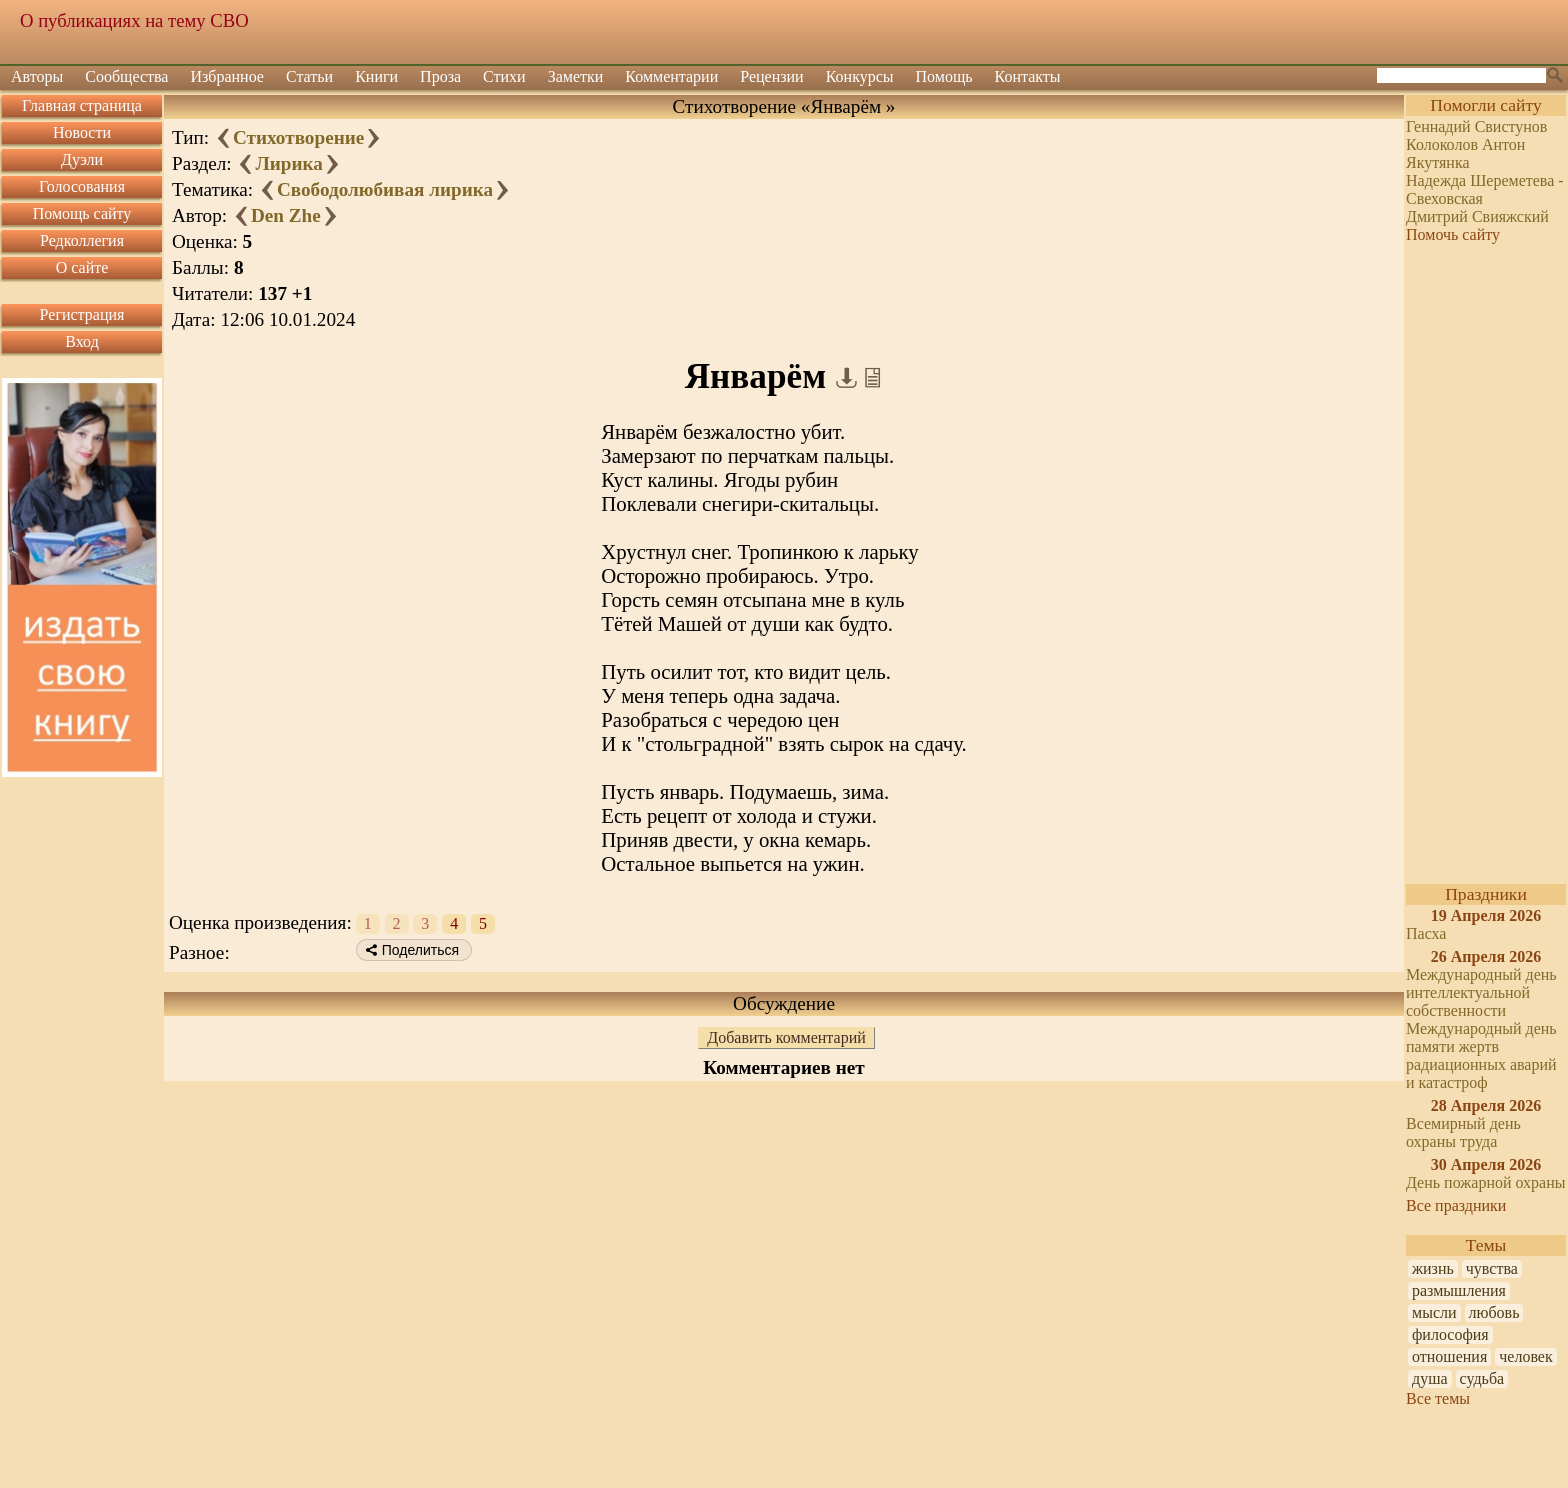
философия (1450, 1334)
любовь (1494, 1312)
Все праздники (1456, 1205)
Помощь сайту (82, 213)
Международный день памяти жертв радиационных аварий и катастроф (1481, 1055)
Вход (82, 341)
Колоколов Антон (1465, 144)
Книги (376, 76)
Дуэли (82, 159)
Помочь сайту (1453, 234)
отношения (1449, 1356)
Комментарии (671, 76)
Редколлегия (82, 240)
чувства (1492, 1268)
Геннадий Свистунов (1476, 126)
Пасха (1426, 933)
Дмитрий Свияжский (1477, 216)
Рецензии (771, 76)
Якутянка (1438, 162)
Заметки (576, 76)
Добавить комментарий (786, 1037)
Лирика (288, 163)
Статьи (309, 76)
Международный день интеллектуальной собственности (1481, 992)
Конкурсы (860, 76)
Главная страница (82, 105)
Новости (82, 132)
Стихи (504, 76)
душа (1430, 1378)
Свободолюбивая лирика (385, 189)
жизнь (1433, 1268)
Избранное (227, 76)
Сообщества (126, 76)
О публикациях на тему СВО (134, 20)
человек (1525, 1356)
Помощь (944, 76)
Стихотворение (298, 137)
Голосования (82, 186)
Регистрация (82, 314)
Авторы (37, 76)
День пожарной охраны (1486, 1182)
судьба (1482, 1378)
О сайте (82, 267)
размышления (1459, 1290)
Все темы (1438, 1398)
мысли (1434, 1312)
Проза (440, 76)
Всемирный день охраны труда (1463, 1132)
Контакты (1028, 76)
